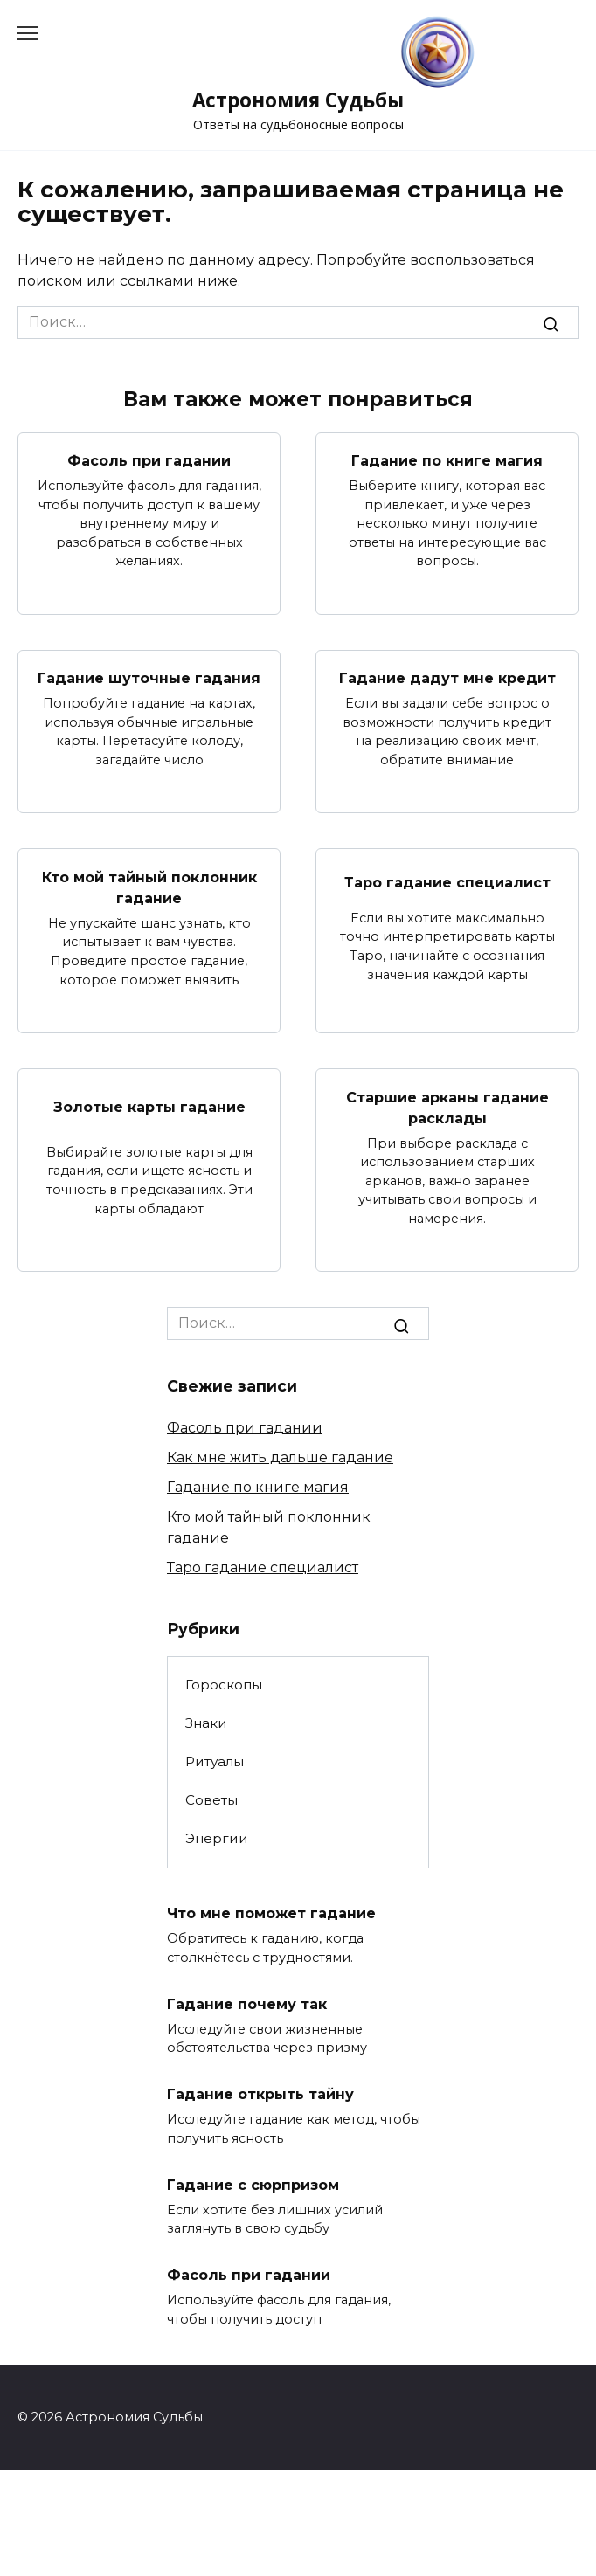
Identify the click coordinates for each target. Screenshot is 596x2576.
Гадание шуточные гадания (149, 678)
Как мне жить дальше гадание (280, 1457)
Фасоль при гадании (149, 460)
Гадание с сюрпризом (253, 2184)
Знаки (206, 1723)
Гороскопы (223, 1684)
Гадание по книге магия (447, 460)
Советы (211, 1800)
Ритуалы (214, 1761)
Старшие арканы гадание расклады (447, 1107)
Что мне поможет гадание (271, 1913)
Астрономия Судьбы (298, 100)
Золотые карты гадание (149, 1107)
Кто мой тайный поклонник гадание (149, 887)
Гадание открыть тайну (260, 2094)
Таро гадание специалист (447, 882)
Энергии (216, 1838)
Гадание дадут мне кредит (447, 678)
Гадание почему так (247, 2003)
